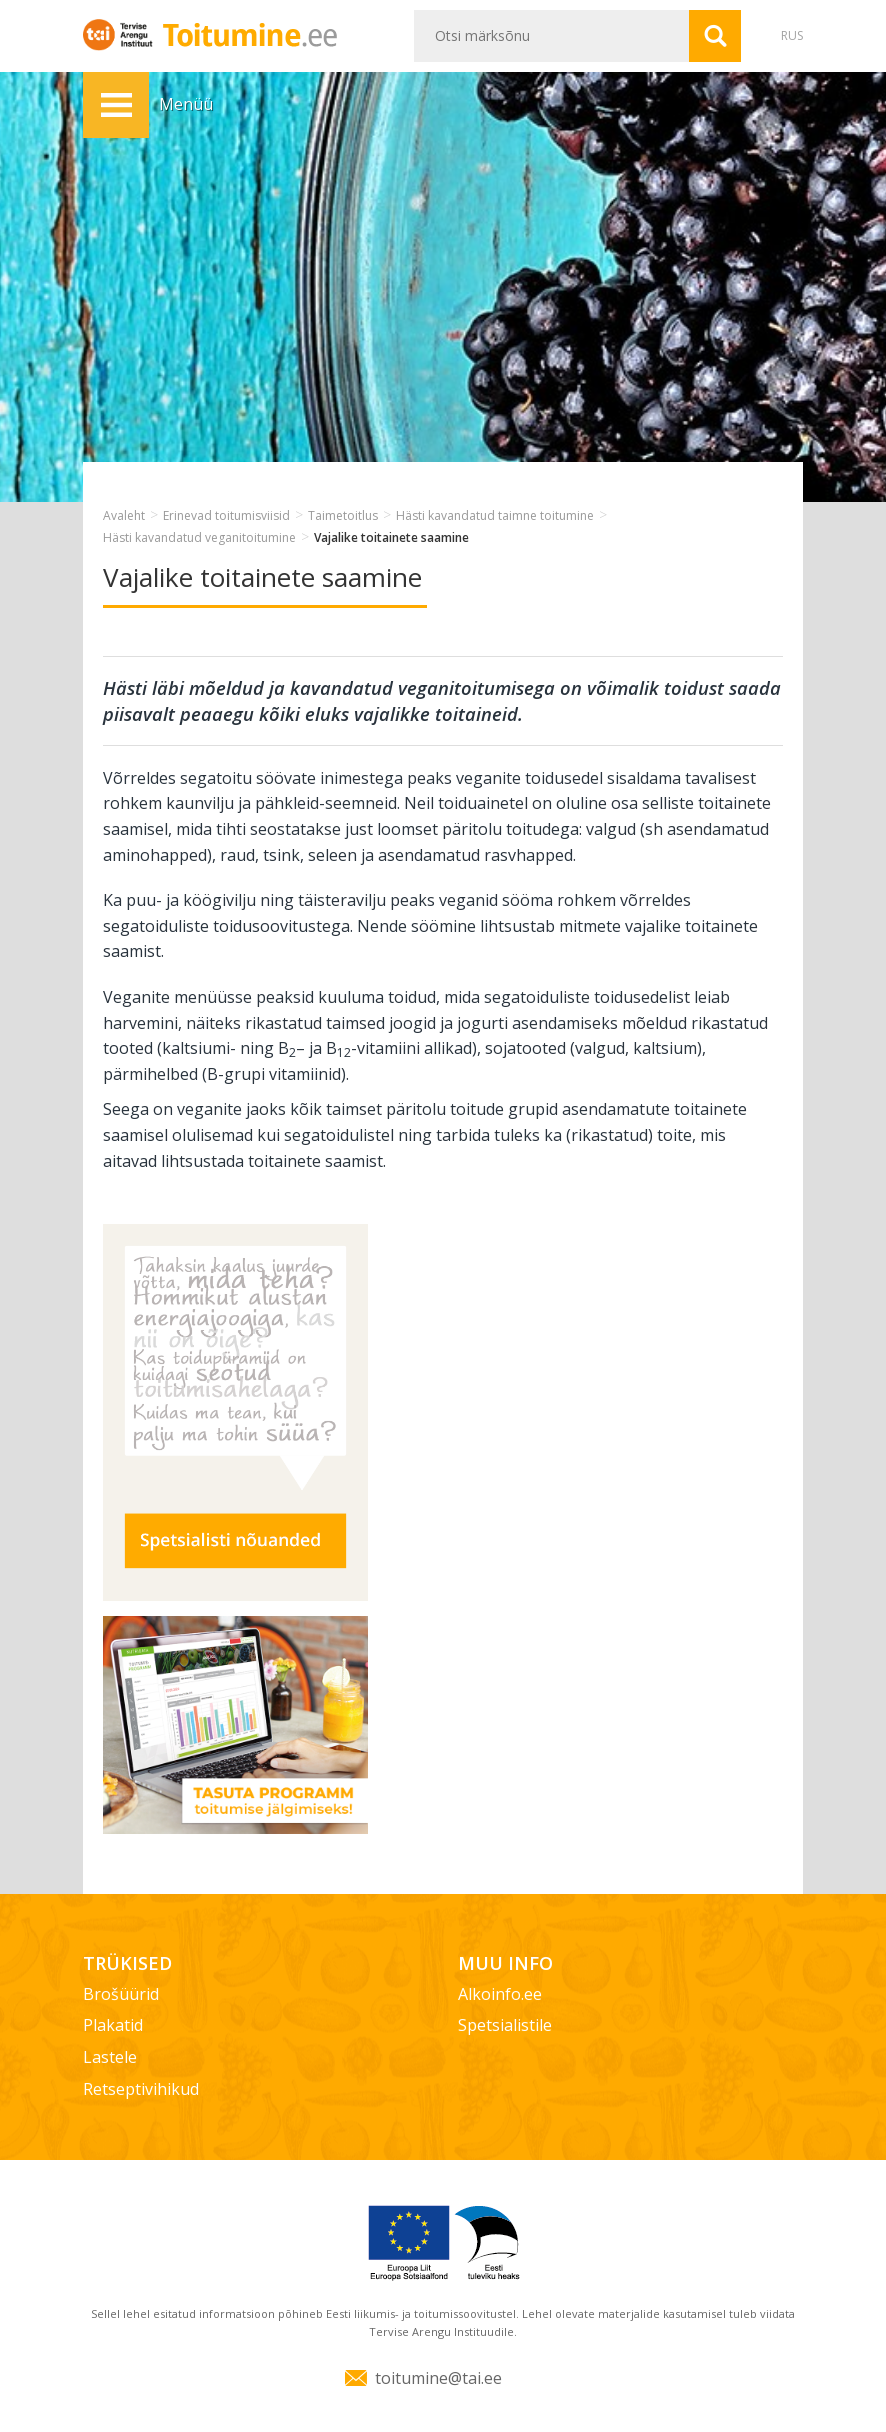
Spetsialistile (505, 2025)
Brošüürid (121, 1994)
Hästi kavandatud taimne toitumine (495, 515)
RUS (792, 35)
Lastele (110, 2057)
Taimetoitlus (343, 515)
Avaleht (124, 515)
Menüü (116, 105)
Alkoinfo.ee (500, 1994)
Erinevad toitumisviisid (226, 515)
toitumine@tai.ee (438, 2378)
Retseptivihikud (141, 2089)
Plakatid (113, 2025)
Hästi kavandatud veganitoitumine (199, 537)
